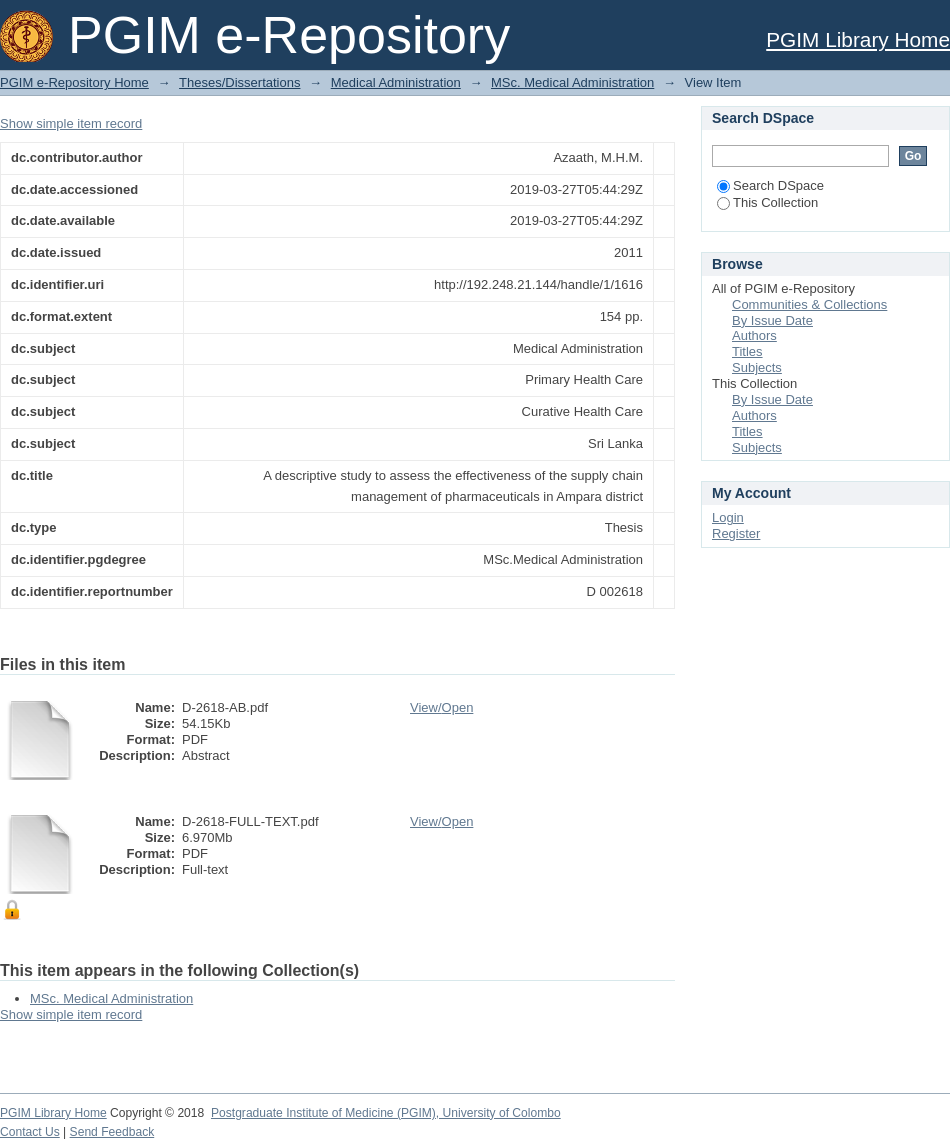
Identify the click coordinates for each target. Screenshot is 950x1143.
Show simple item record (71, 123)
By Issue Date (772, 320)
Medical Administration (396, 82)
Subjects (757, 367)
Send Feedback (112, 1132)
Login (728, 517)
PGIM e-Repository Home (74, 82)
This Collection (767, 202)
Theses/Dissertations (239, 82)
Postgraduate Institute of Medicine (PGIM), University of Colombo (386, 1113)
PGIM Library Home (858, 39)
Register (736, 533)
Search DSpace (770, 185)
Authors (754, 335)
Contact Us (30, 1132)
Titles (747, 351)
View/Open (441, 707)
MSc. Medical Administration (572, 82)
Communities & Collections (809, 304)
